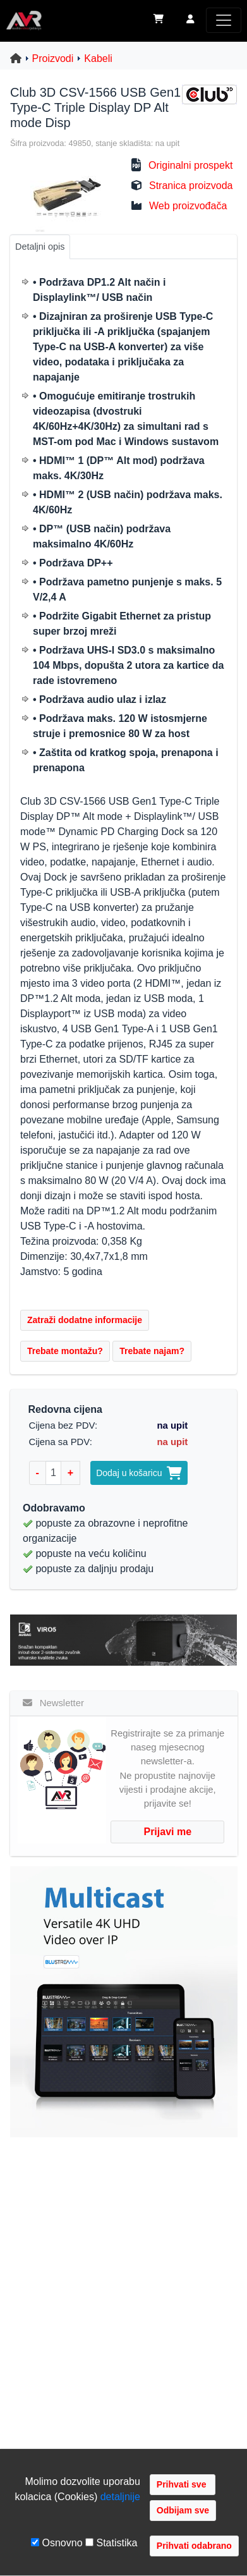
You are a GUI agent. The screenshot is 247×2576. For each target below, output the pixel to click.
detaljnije (120, 2496)
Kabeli (98, 58)
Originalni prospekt (190, 165)
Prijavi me (167, 1831)
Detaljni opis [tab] (39, 246)
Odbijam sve (183, 2510)
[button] (190, 20)
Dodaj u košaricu (139, 1473)
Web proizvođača (188, 205)
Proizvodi (53, 58)
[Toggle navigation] (223, 20)
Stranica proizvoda (191, 185)
